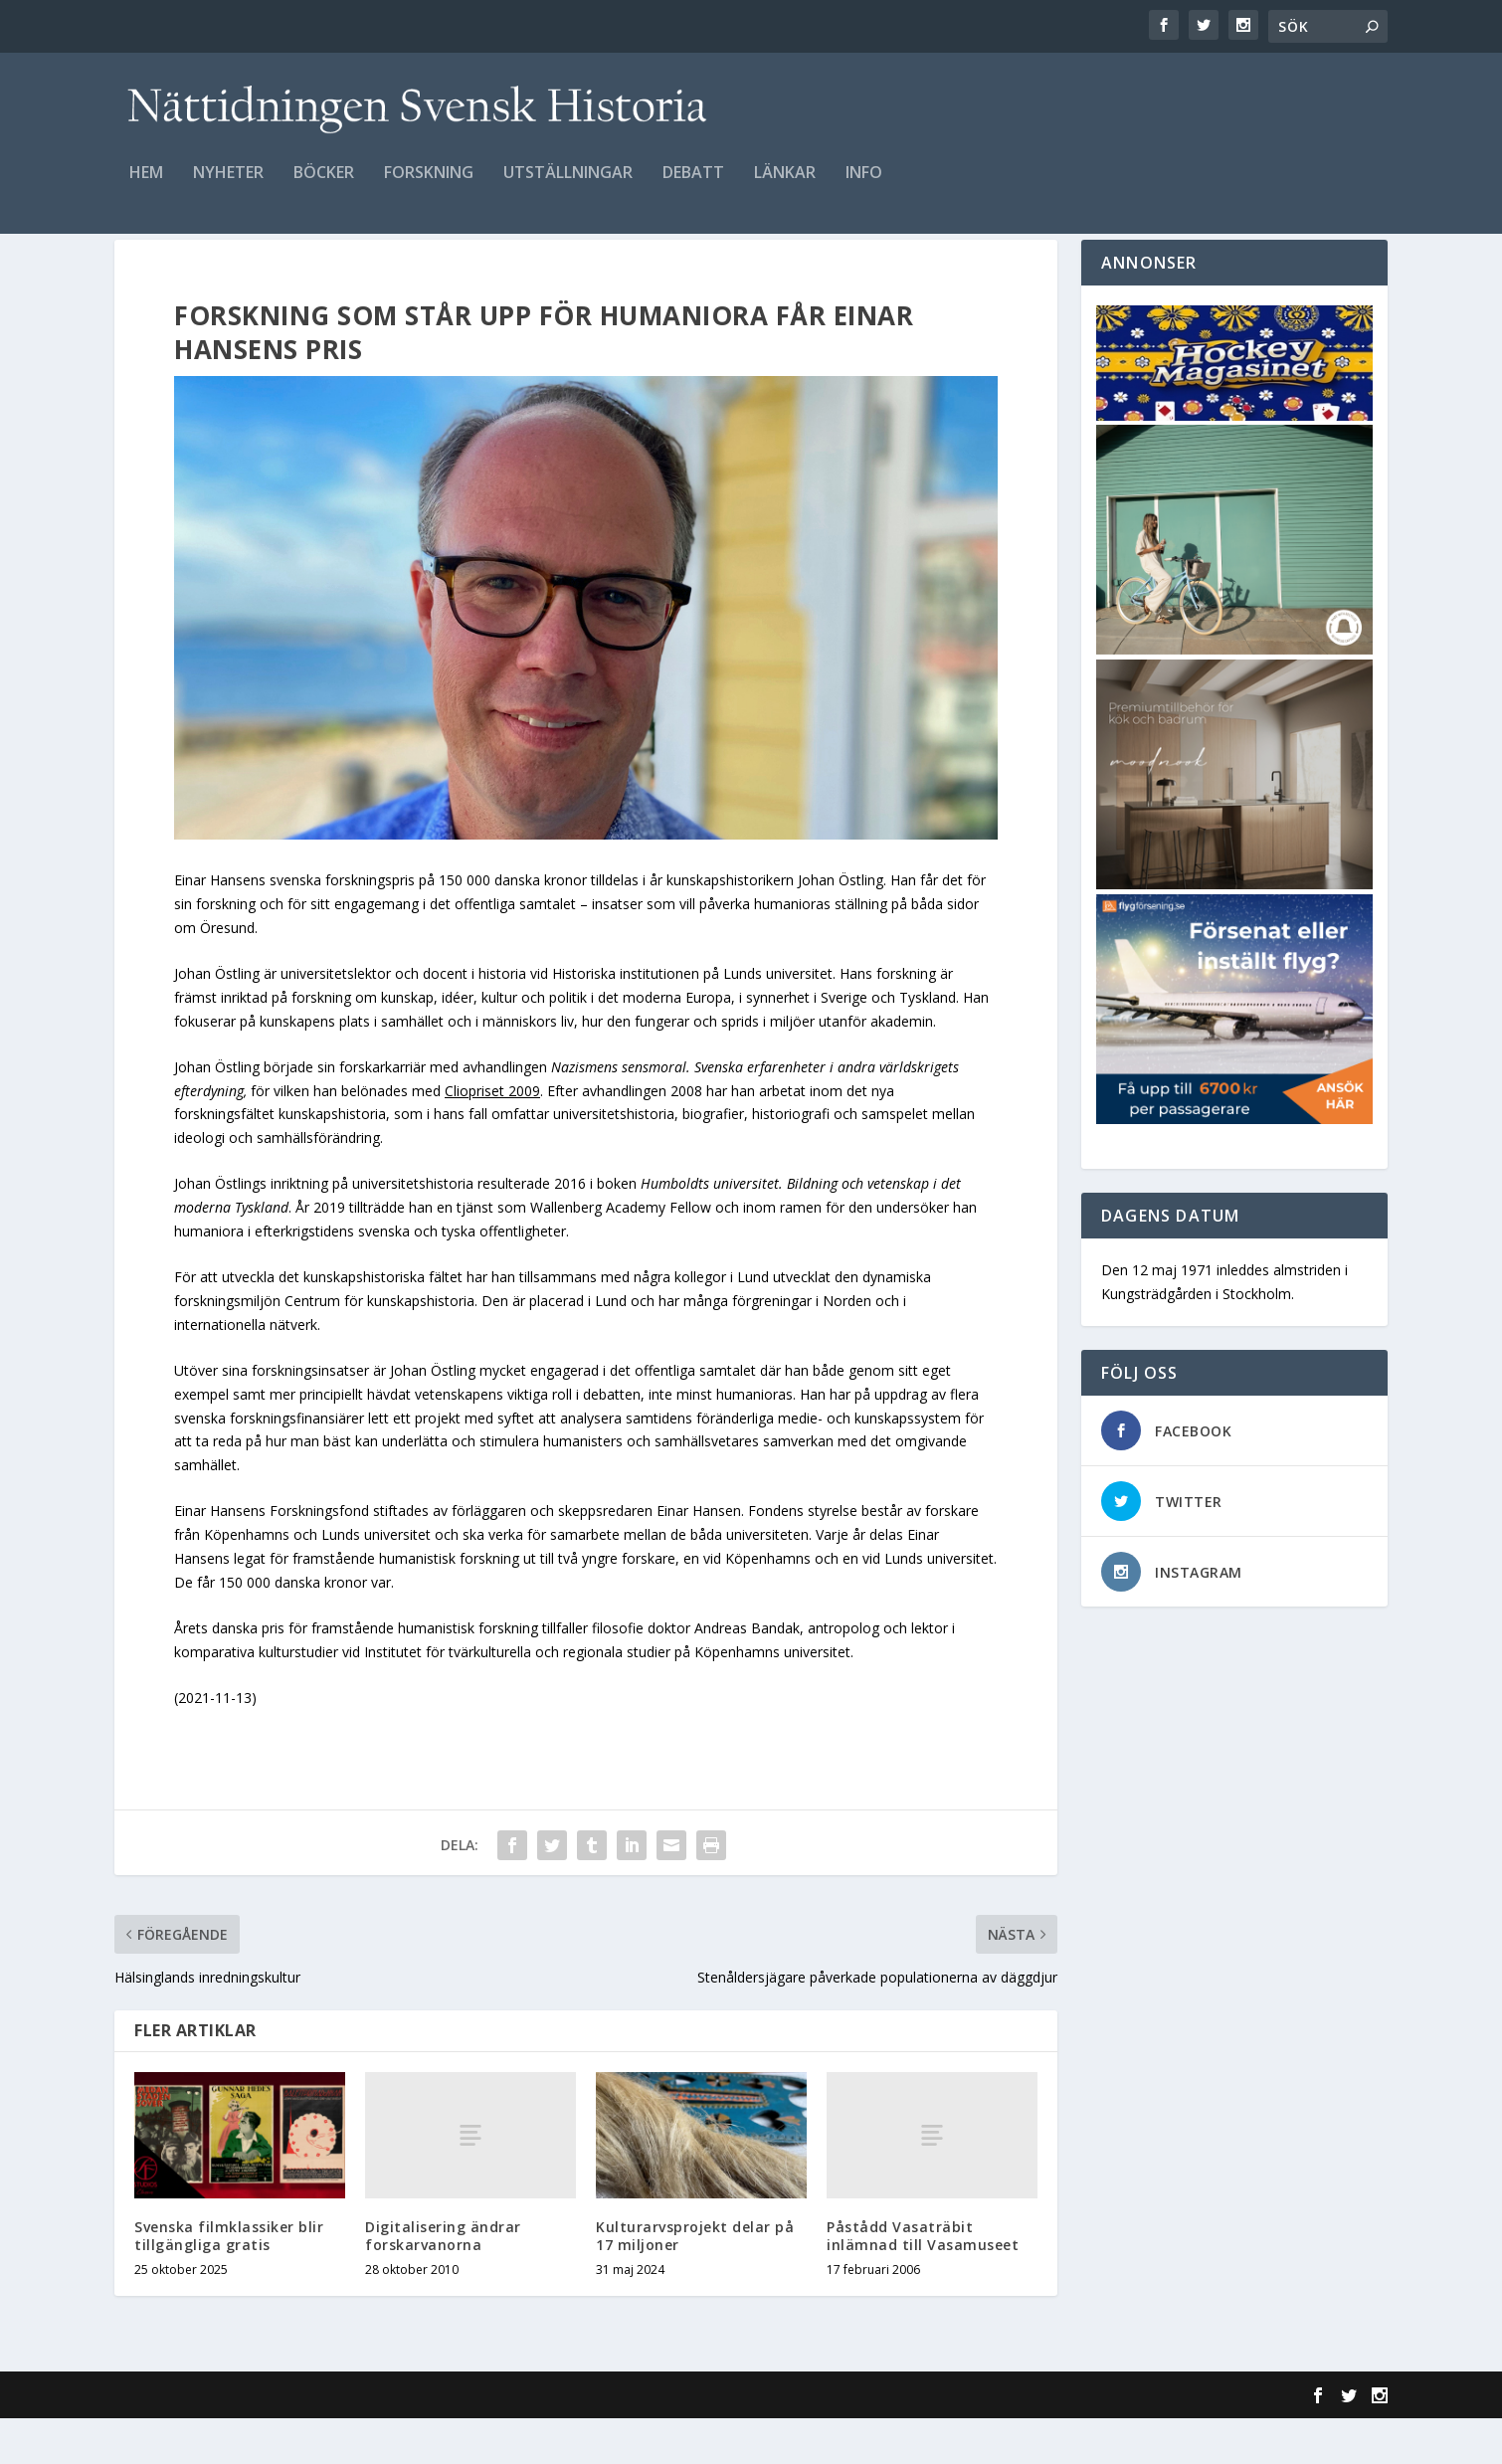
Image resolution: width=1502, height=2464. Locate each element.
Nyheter (228, 185)
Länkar (785, 185)
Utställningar (568, 185)
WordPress (438, 2441)
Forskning (428, 185)
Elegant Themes (251, 2441)
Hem (146, 185)
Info (863, 185)
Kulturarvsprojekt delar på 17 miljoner (695, 2281)
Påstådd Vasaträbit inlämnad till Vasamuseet (923, 2281)
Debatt (693, 185)
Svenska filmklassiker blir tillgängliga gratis (228, 2281)
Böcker (323, 185)
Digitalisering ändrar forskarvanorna (443, 2281)
